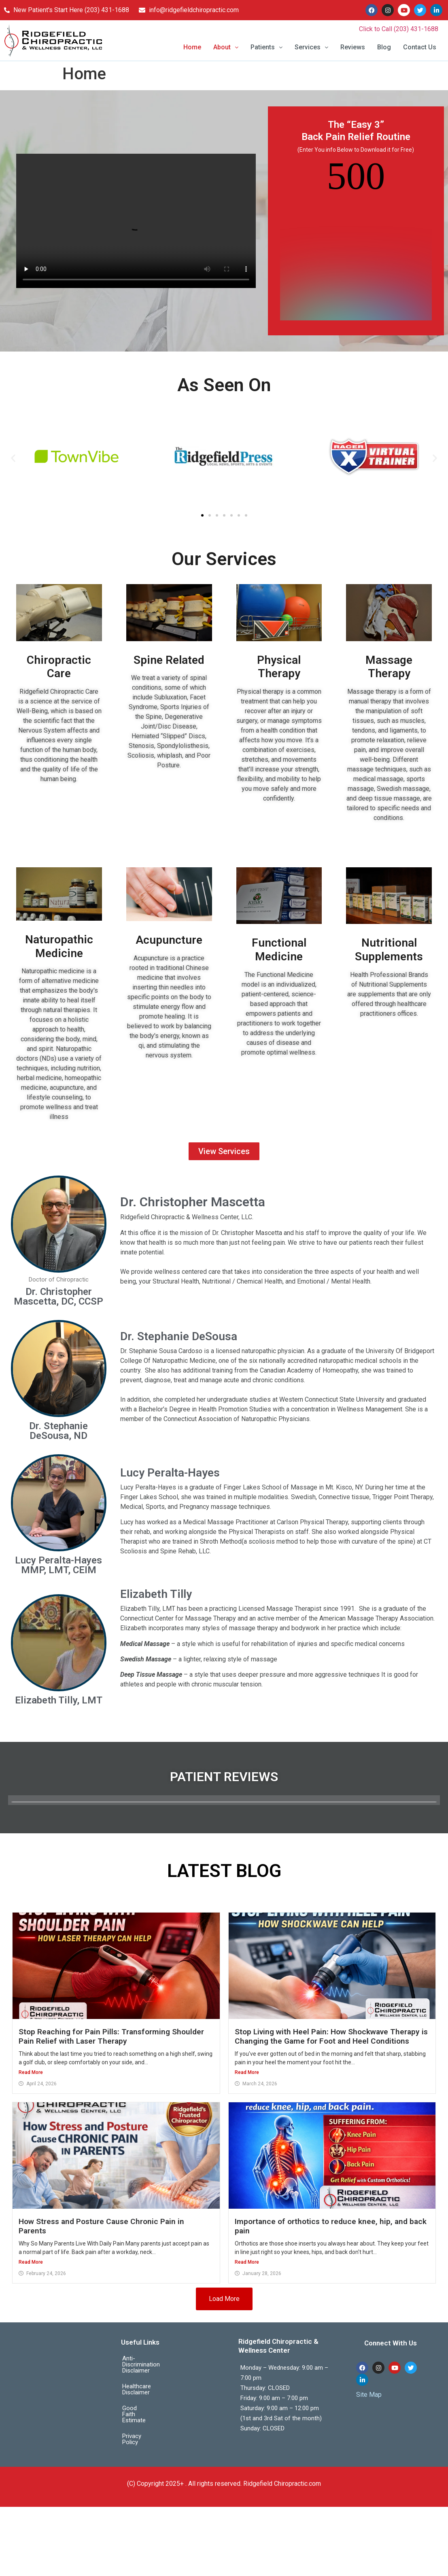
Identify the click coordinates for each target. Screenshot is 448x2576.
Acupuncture (169, 940)
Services (311, 47)
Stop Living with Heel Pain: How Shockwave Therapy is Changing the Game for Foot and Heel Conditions (331, 2036)
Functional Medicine (279, 949)
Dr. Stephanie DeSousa (178, 1336)
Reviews (352, 47)
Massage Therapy (388, 666)
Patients (266, 47)
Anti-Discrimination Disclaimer (147, 2361)
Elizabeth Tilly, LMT (58, 1700)
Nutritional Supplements (389, 949)
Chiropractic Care (59, 666)
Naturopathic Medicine (59, 946)
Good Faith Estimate (149, 2396)
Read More (31, 2072)
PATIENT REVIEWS (224, 1776)
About (225, 47)
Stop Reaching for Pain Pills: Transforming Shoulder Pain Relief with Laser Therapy (111, 2036)
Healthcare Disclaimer (151, 2380)
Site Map (369, 2395)
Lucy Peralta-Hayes (170, 1472)
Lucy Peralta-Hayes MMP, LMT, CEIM (58, 1565)
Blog (384, 47)
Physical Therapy (279, 666)
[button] (225, 47)
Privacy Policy (140, 2412)
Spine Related (169, 660)
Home (192, 47)
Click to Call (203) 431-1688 (398, 29)
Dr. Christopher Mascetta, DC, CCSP (58, 1296)
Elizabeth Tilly (156, 1594)
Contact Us (419, 47)
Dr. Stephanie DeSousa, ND (58, 1430)
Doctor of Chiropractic (59, 1279)
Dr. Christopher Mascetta (192, 1202)
